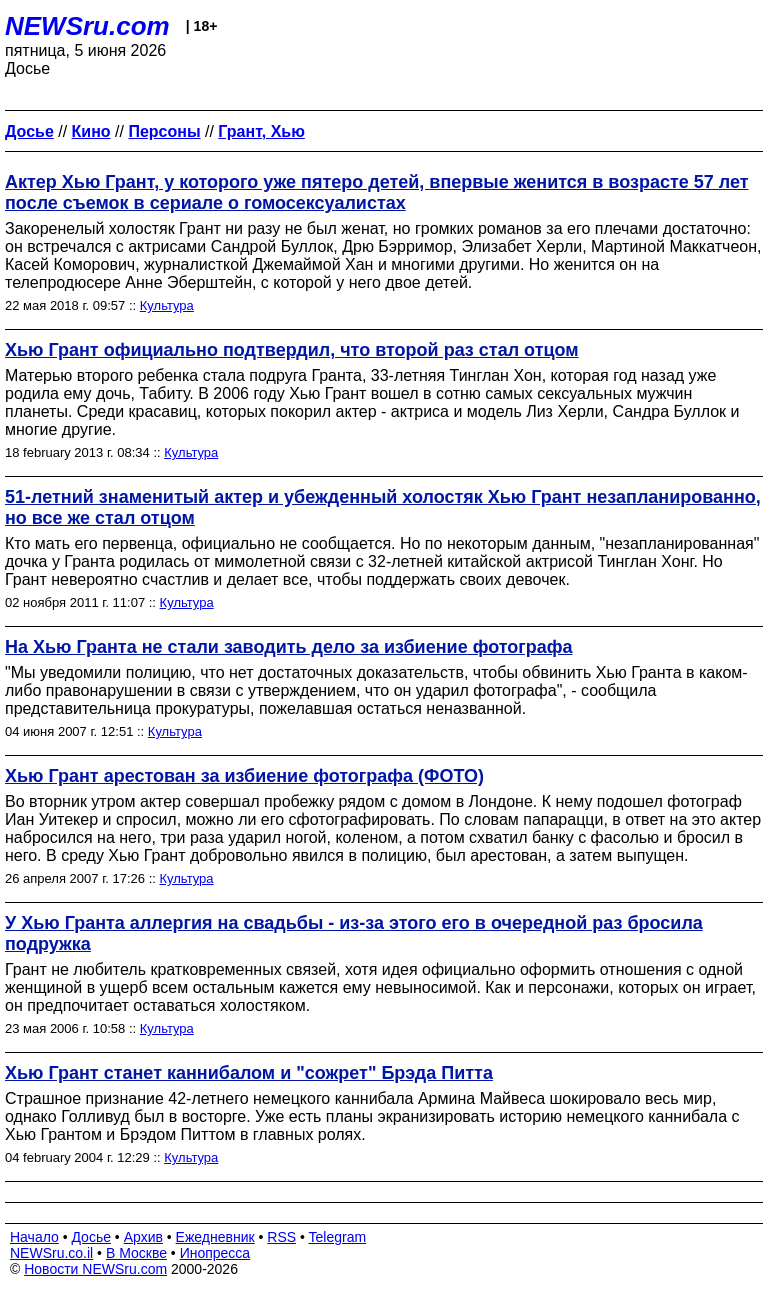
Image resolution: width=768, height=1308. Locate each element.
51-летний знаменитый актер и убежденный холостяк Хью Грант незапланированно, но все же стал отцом (383, 507)
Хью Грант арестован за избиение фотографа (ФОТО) (244, 776)
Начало (34, 1237)
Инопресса (215, 1253)
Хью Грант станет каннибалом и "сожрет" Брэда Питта (249, 1073)
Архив (143, 1237)
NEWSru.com (87, 26)
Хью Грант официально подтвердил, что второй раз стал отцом (292, 350)
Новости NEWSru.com (95, 1269)
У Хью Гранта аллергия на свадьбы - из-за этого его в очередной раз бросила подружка (354, 933)
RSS (281, 1237)
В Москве (136, 1253)
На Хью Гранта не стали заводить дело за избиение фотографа (289, 647)
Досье (91, 1237)
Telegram (338, 1237)
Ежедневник (215, 1237)
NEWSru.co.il (51, 1253)
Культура (167, 305)
